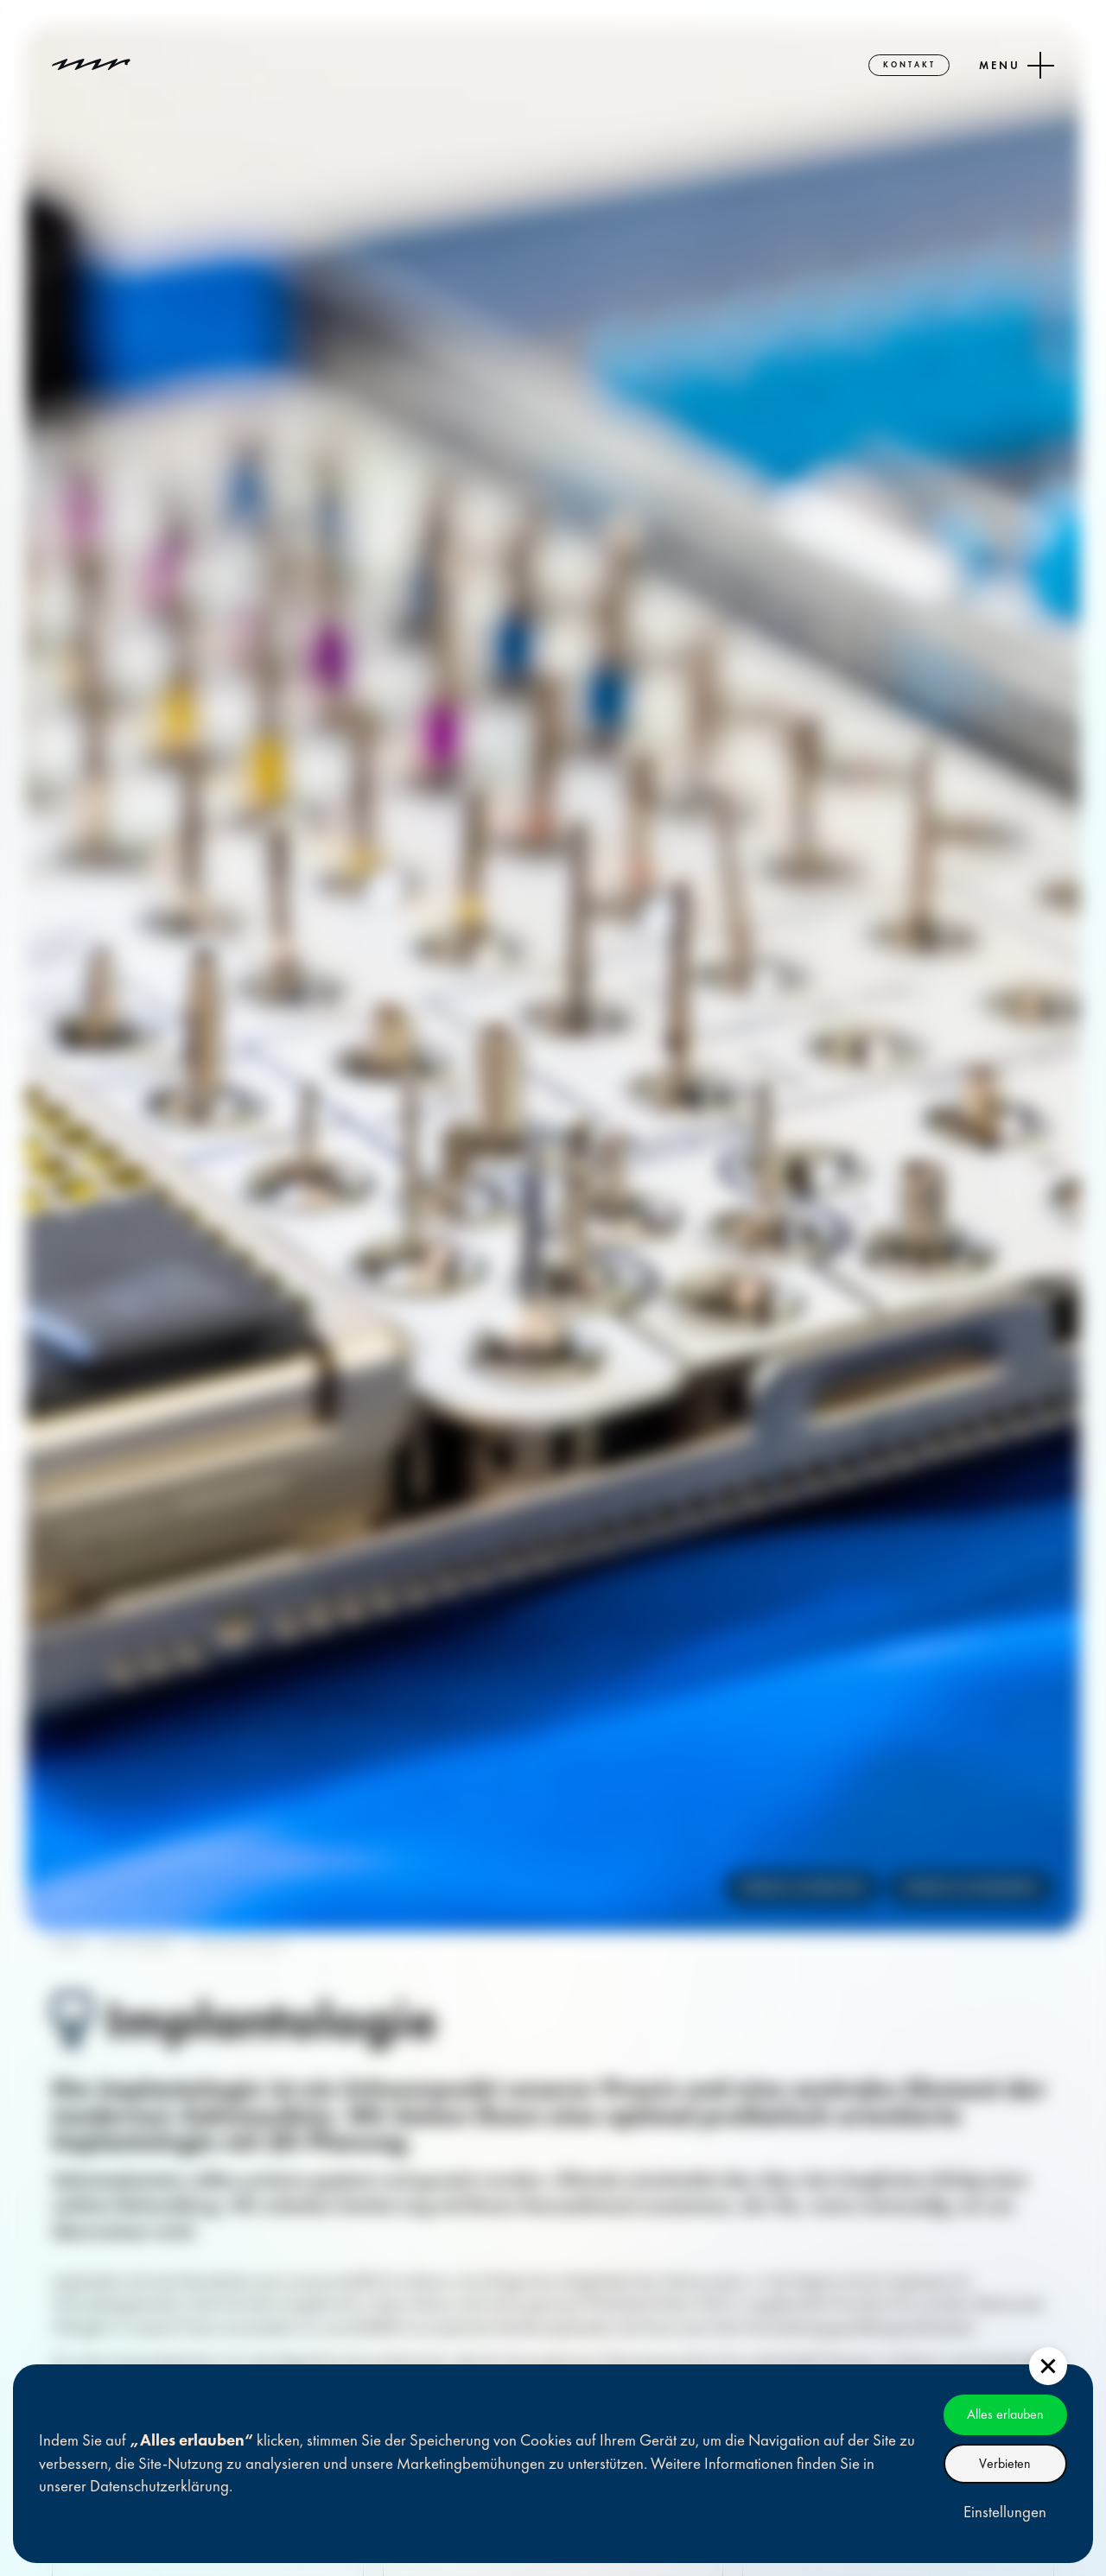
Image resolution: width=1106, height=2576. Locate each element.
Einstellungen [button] (1004, 2511)
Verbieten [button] (1005, 2463)
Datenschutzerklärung (159, 2486)
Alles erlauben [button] (1005, 2414)
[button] (1048, 2366)
